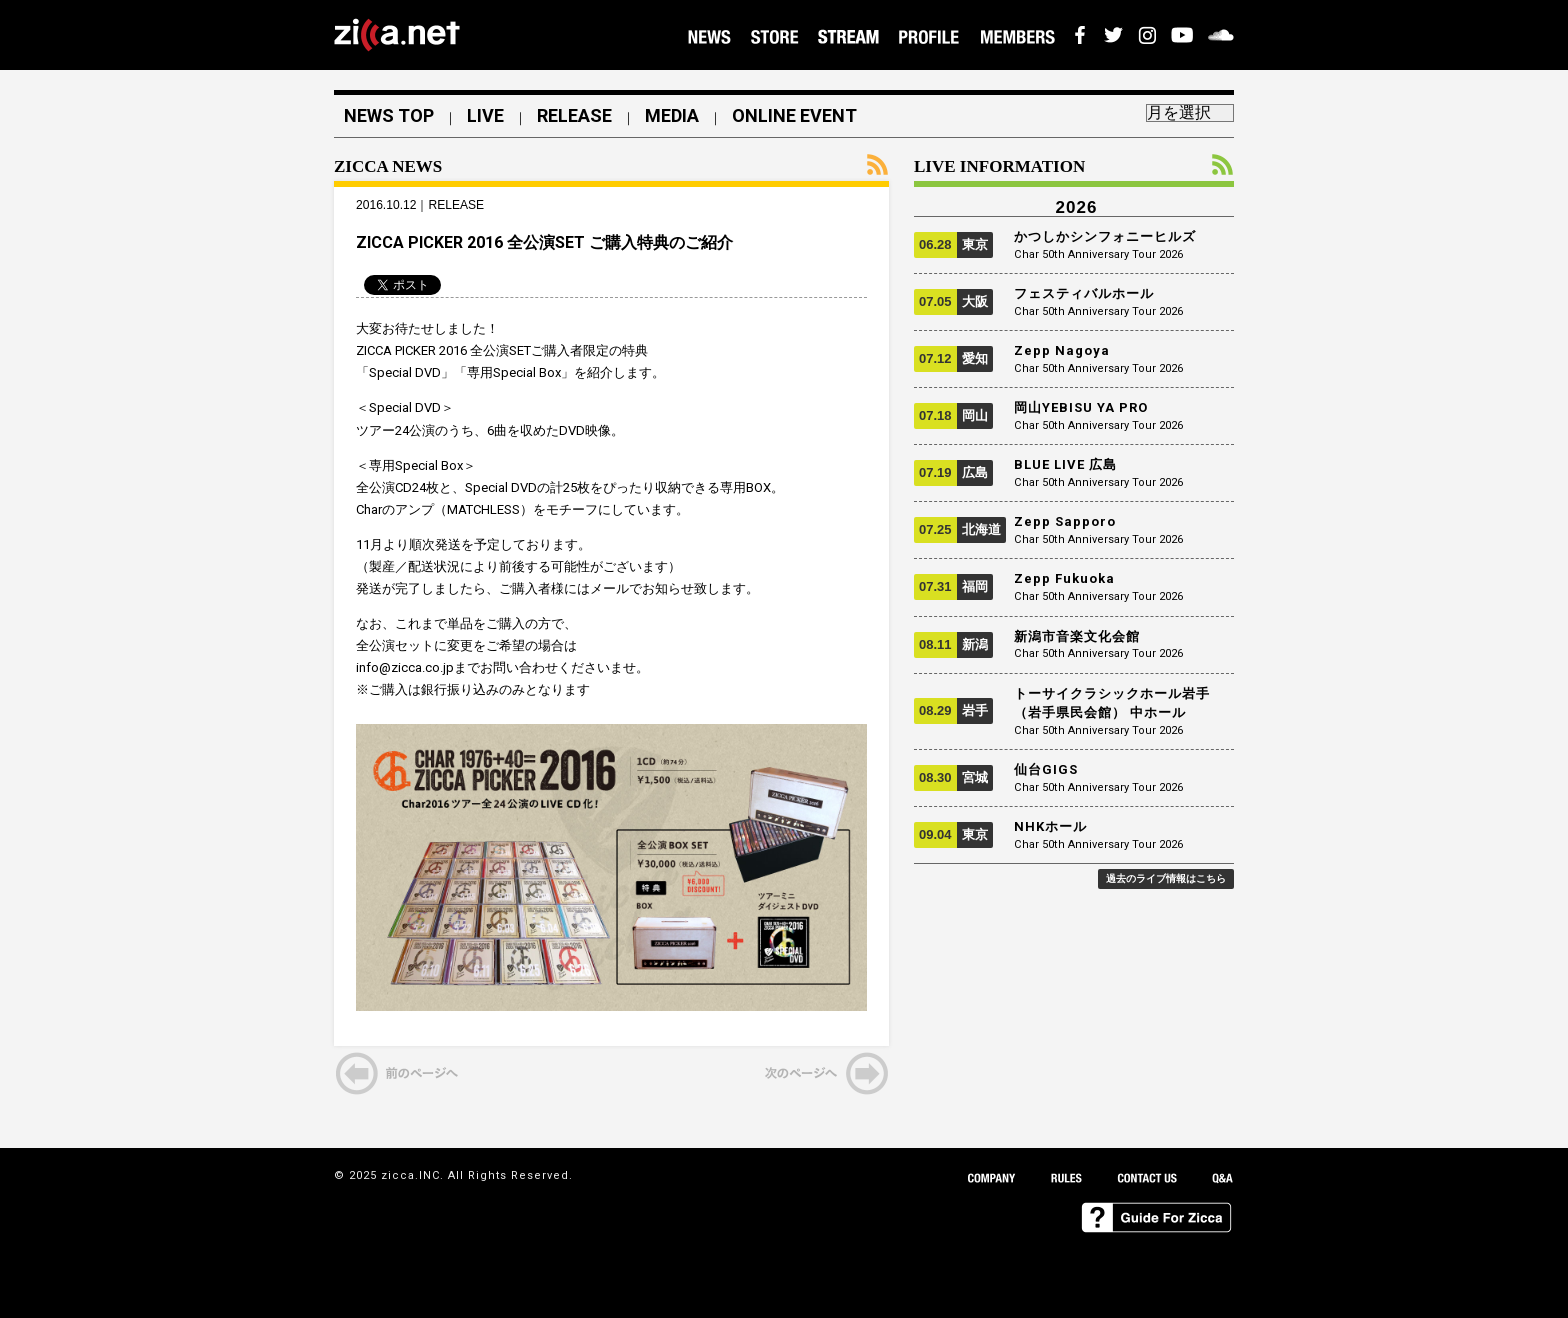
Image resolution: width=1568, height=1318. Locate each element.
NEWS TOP (389, 116)
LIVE (485, 116)
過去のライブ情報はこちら (1166, 878)
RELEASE (574, 116)
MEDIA (672, 116)
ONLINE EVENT (794, 116)
